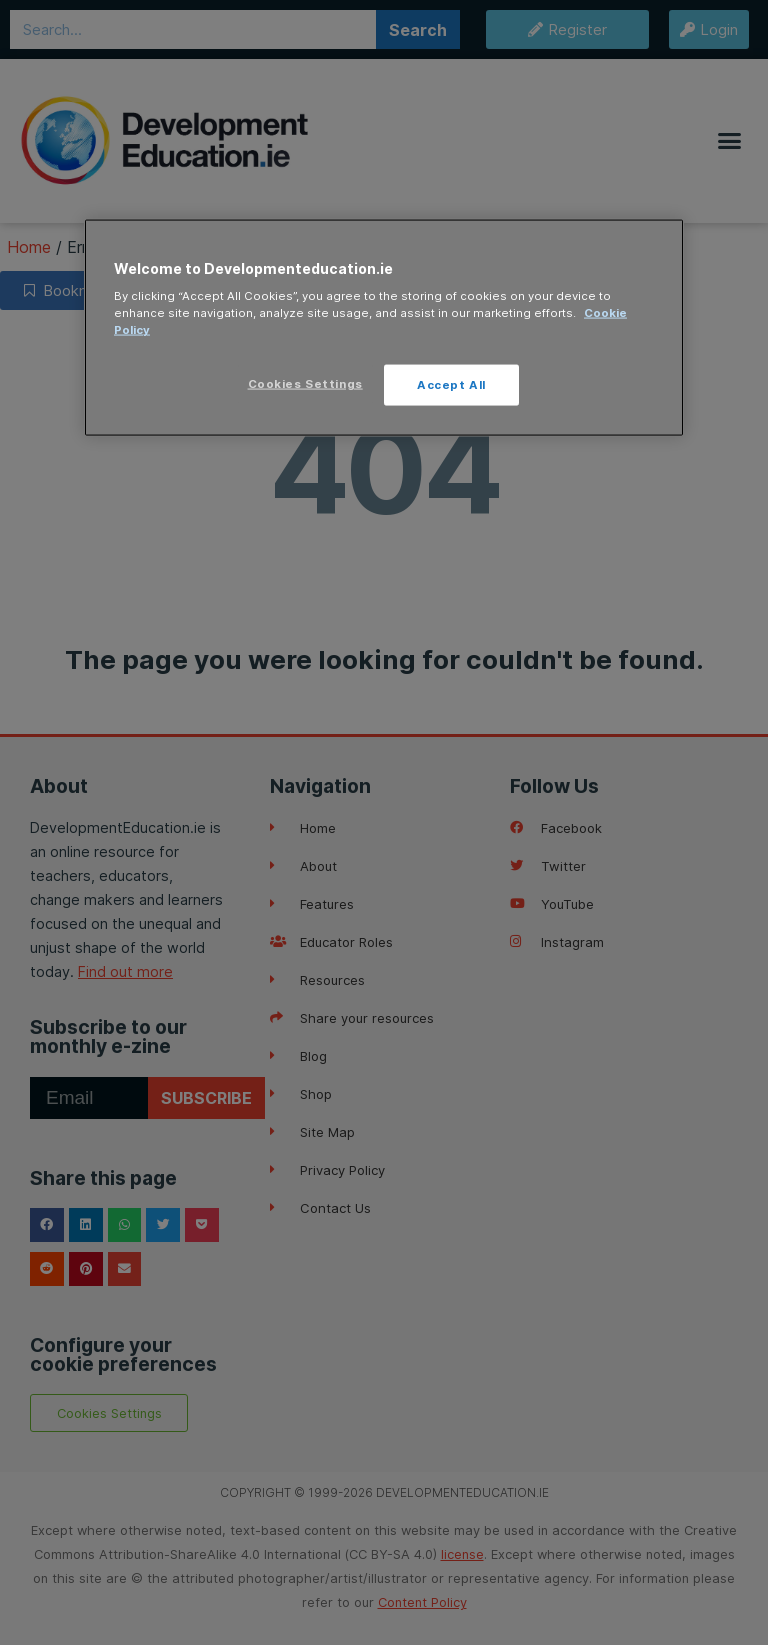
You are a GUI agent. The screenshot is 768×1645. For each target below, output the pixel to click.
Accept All (451, 384)
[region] (384, 327)
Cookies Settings (305, 383)
